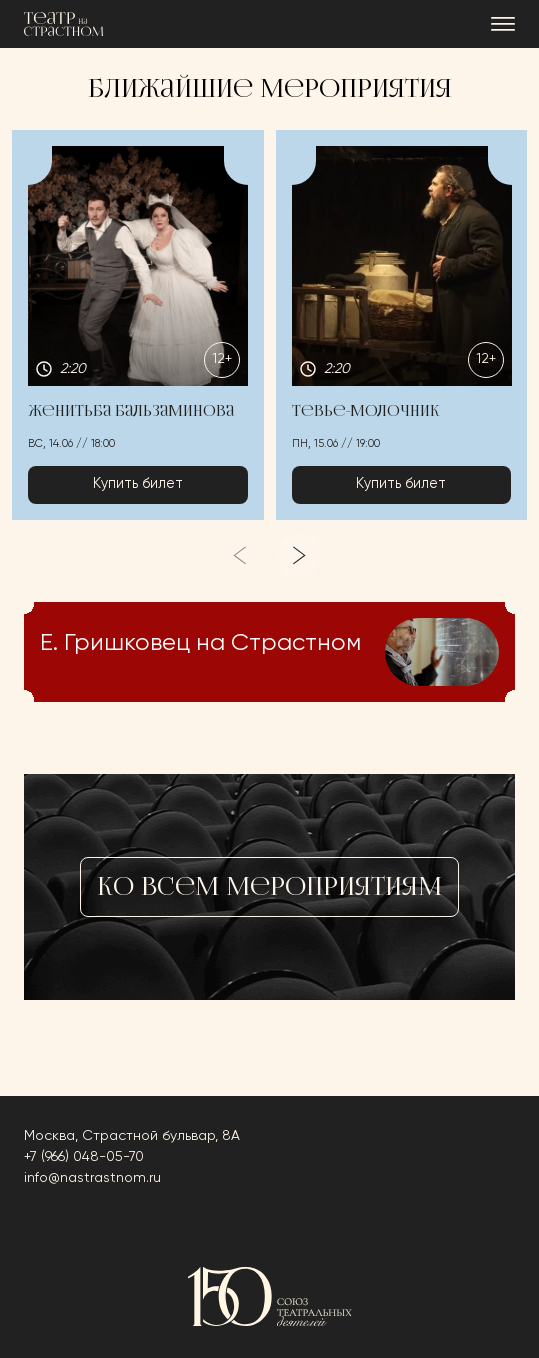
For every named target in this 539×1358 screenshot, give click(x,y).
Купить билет (138, 484)
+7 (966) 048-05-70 (84, 1157)
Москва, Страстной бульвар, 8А (132, 1136)
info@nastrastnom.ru (92, 1178)
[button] (138, 325)
